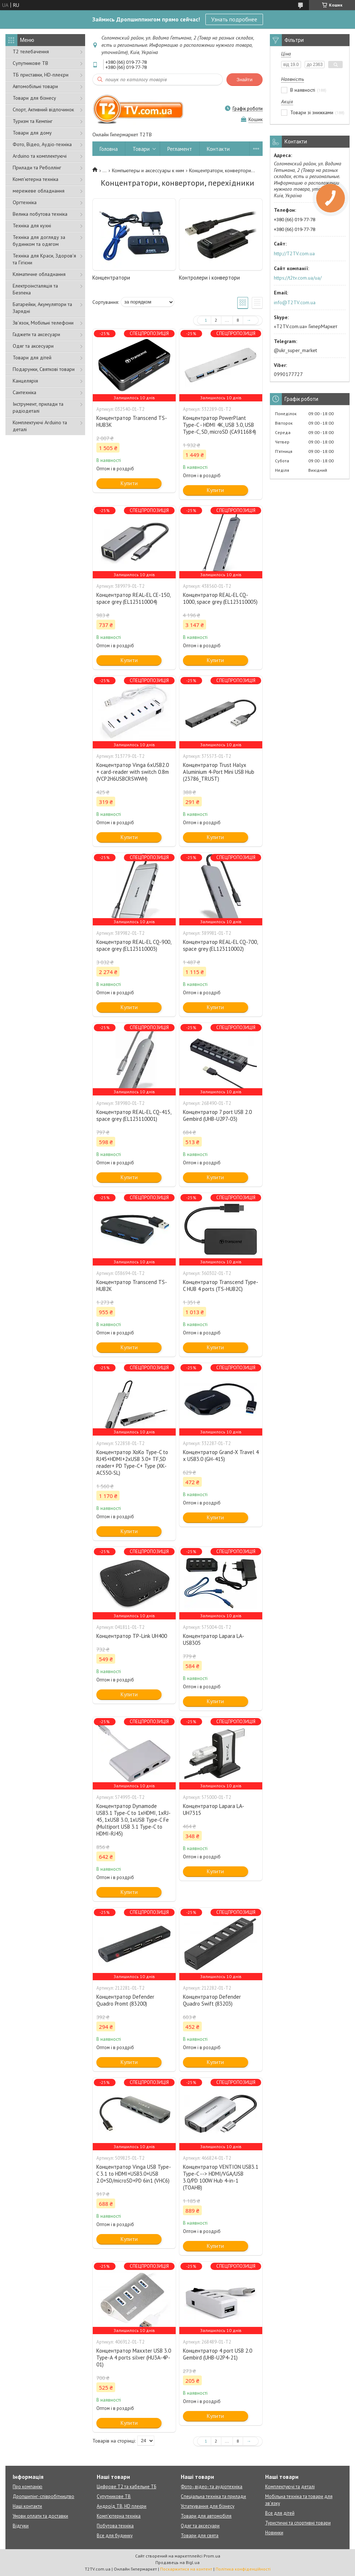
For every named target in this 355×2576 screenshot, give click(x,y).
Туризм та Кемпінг (33, 121)
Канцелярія (25, 380)
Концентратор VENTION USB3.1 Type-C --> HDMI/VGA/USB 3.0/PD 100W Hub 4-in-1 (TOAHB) (220, 2177)
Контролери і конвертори (209, 277)
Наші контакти (27, 2506)
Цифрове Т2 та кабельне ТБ (126, 2487)
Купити (129, 483)
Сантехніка (24, 392)
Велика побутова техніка (40, 214)
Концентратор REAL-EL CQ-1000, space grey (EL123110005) (220, 598)
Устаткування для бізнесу (207, 2506)
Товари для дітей (32, 357)
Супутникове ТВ (30, 63)
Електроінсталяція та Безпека (35, 289)
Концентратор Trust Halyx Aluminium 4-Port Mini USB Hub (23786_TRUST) (218, 771)
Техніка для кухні (32, 225)
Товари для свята (199, 2535)
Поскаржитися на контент (186, 2569)
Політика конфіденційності (243, 2569)
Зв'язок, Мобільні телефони (43, 322)
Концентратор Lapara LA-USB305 (213, 1639)
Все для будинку (115, 2535)
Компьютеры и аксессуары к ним (148, 170)
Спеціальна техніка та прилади (213, 2496)
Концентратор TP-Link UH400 (131, 1635)
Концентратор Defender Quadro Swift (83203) (212, 2000)
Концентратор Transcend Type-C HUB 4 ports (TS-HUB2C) (220, 1285)
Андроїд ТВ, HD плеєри (121, 2506)
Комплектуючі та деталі (290, 2487)
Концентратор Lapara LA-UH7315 (213, 1809)
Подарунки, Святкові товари (44, 369)
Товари (141, 149)
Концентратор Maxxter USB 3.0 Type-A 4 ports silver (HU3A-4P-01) (133, 2357)
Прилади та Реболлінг (37, 167)
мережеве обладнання (38, 190)
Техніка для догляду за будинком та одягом (39, 240)
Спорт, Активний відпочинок (43, 109)
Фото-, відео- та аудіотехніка (211, 2487)
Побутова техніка (115, 2526)
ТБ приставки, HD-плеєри (40, 74)
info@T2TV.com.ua (295, 302)
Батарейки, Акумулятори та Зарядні (42, 307)
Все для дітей (280, 2513)
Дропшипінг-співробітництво (43, 2496)
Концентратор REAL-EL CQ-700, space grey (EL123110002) (220, 945)
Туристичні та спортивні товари (298, 2523)
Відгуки (21, 2526)
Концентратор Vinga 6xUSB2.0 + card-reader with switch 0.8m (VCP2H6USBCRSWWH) (132, 771)
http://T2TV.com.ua (294, 253)
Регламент (179, 149)
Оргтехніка (25, 202)
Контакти (218, 149)
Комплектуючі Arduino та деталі (40, 426)
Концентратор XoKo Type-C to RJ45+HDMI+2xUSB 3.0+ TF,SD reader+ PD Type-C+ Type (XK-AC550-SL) (132, 1462)
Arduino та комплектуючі (40, 156)
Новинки (274, 2533)
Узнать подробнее (234, 19)
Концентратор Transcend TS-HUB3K (131, 421)
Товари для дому (32, 132)
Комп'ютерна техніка (35, 179)
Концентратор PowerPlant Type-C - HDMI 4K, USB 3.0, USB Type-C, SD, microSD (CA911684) (219, 424)
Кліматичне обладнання (39, 274)
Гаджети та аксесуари (36, 334)
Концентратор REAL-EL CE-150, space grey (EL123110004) (133, 598)
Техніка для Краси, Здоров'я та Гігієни (44, 259)
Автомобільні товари (35, 86)
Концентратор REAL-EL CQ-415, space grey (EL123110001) (133, 1115)
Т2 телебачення (31, 51)
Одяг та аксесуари (33, 346)
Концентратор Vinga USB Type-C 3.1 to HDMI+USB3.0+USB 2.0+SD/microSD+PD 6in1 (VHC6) (133, 2173)
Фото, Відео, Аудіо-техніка (42, 144)
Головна (109, 149)
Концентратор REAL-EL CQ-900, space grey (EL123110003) (133, 945)
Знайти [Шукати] (244, 79)
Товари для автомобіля (206, 2516)
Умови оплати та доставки (40, 2516)
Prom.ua (212, 2556)
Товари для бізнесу (34, 98)
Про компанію (27, 2487)
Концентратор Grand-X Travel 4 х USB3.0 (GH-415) (221, 1455)
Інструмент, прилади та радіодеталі (38, 407)
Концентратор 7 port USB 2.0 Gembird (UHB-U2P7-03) (217, 1115)
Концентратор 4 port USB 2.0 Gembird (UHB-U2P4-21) (217, 2354)
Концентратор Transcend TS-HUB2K (131, 1285)
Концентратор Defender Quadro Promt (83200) (125, 2000)
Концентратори (111, 277)
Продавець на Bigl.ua (177, 2562)
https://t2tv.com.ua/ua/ (298, 277)
